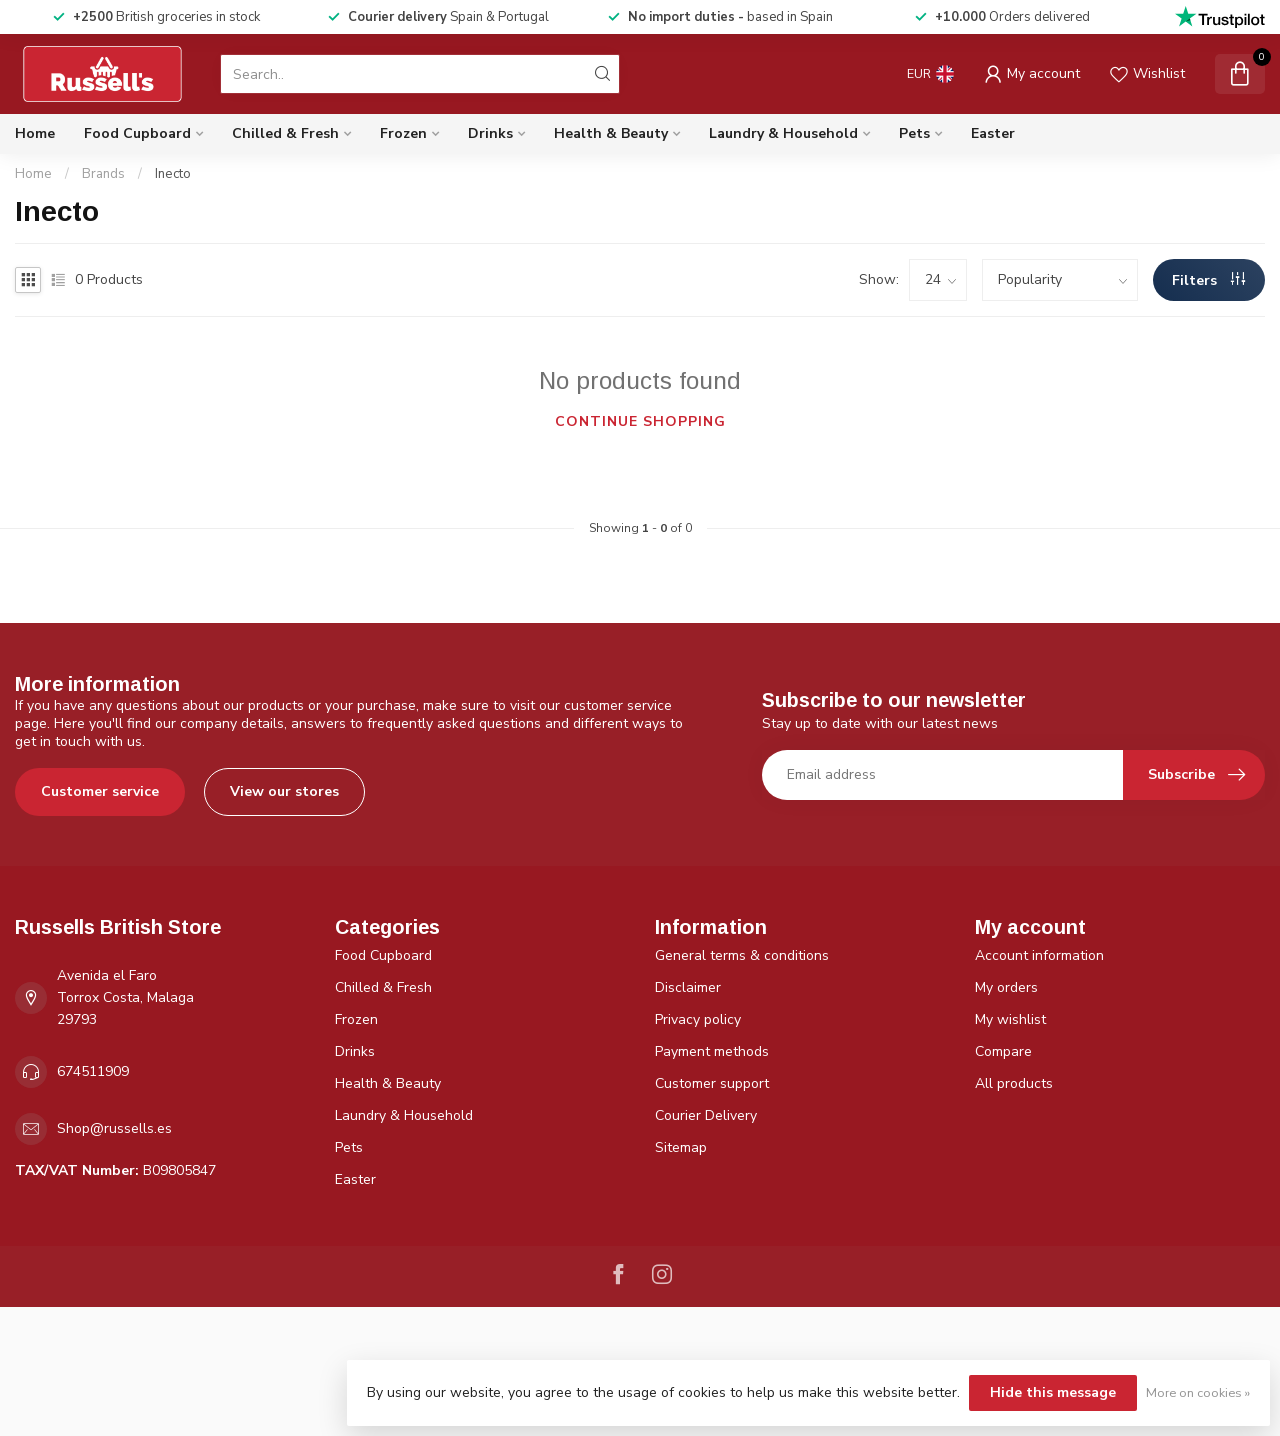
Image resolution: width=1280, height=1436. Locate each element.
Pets (914, 133)
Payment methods (712, 1051)
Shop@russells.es (114, 1128)
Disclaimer (688, 987)
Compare (1003, 1051)
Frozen (403, 133)
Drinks (490, 133)
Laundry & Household (783, 133)
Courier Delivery (706, 1115)
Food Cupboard (137, 133)
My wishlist (1010, 1019)
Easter (993, 133)
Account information (1039, 955)
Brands (103, 174)
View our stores (284, 791)
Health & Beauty (611, 133)
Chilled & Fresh (285, 133)
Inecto (173, 174)
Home (35, 133)
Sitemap (681, 1147)
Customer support (712, 1083)
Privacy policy (698, 1019)
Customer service (100, 791)
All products (1014, 1083)
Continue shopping (640, 421)
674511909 (93, 1071)
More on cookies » (1198, 1392)
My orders (1006, 987)
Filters (1208, 280)
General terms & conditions (742, 955)
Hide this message (1053, 1392)
